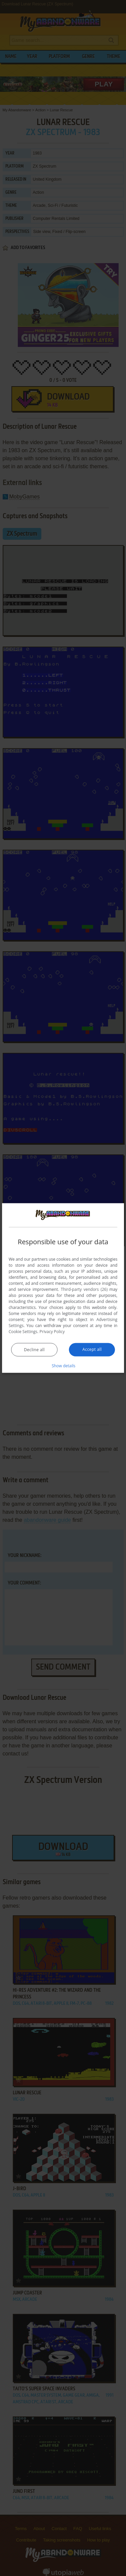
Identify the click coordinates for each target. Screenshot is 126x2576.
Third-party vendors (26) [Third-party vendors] (84, 1289)
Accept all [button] (91, 1349)
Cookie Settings (23, 1331)
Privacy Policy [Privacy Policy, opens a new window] (52, 1331)
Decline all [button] (34, 1350)
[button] (63, 1366)
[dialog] (63, 1288)
